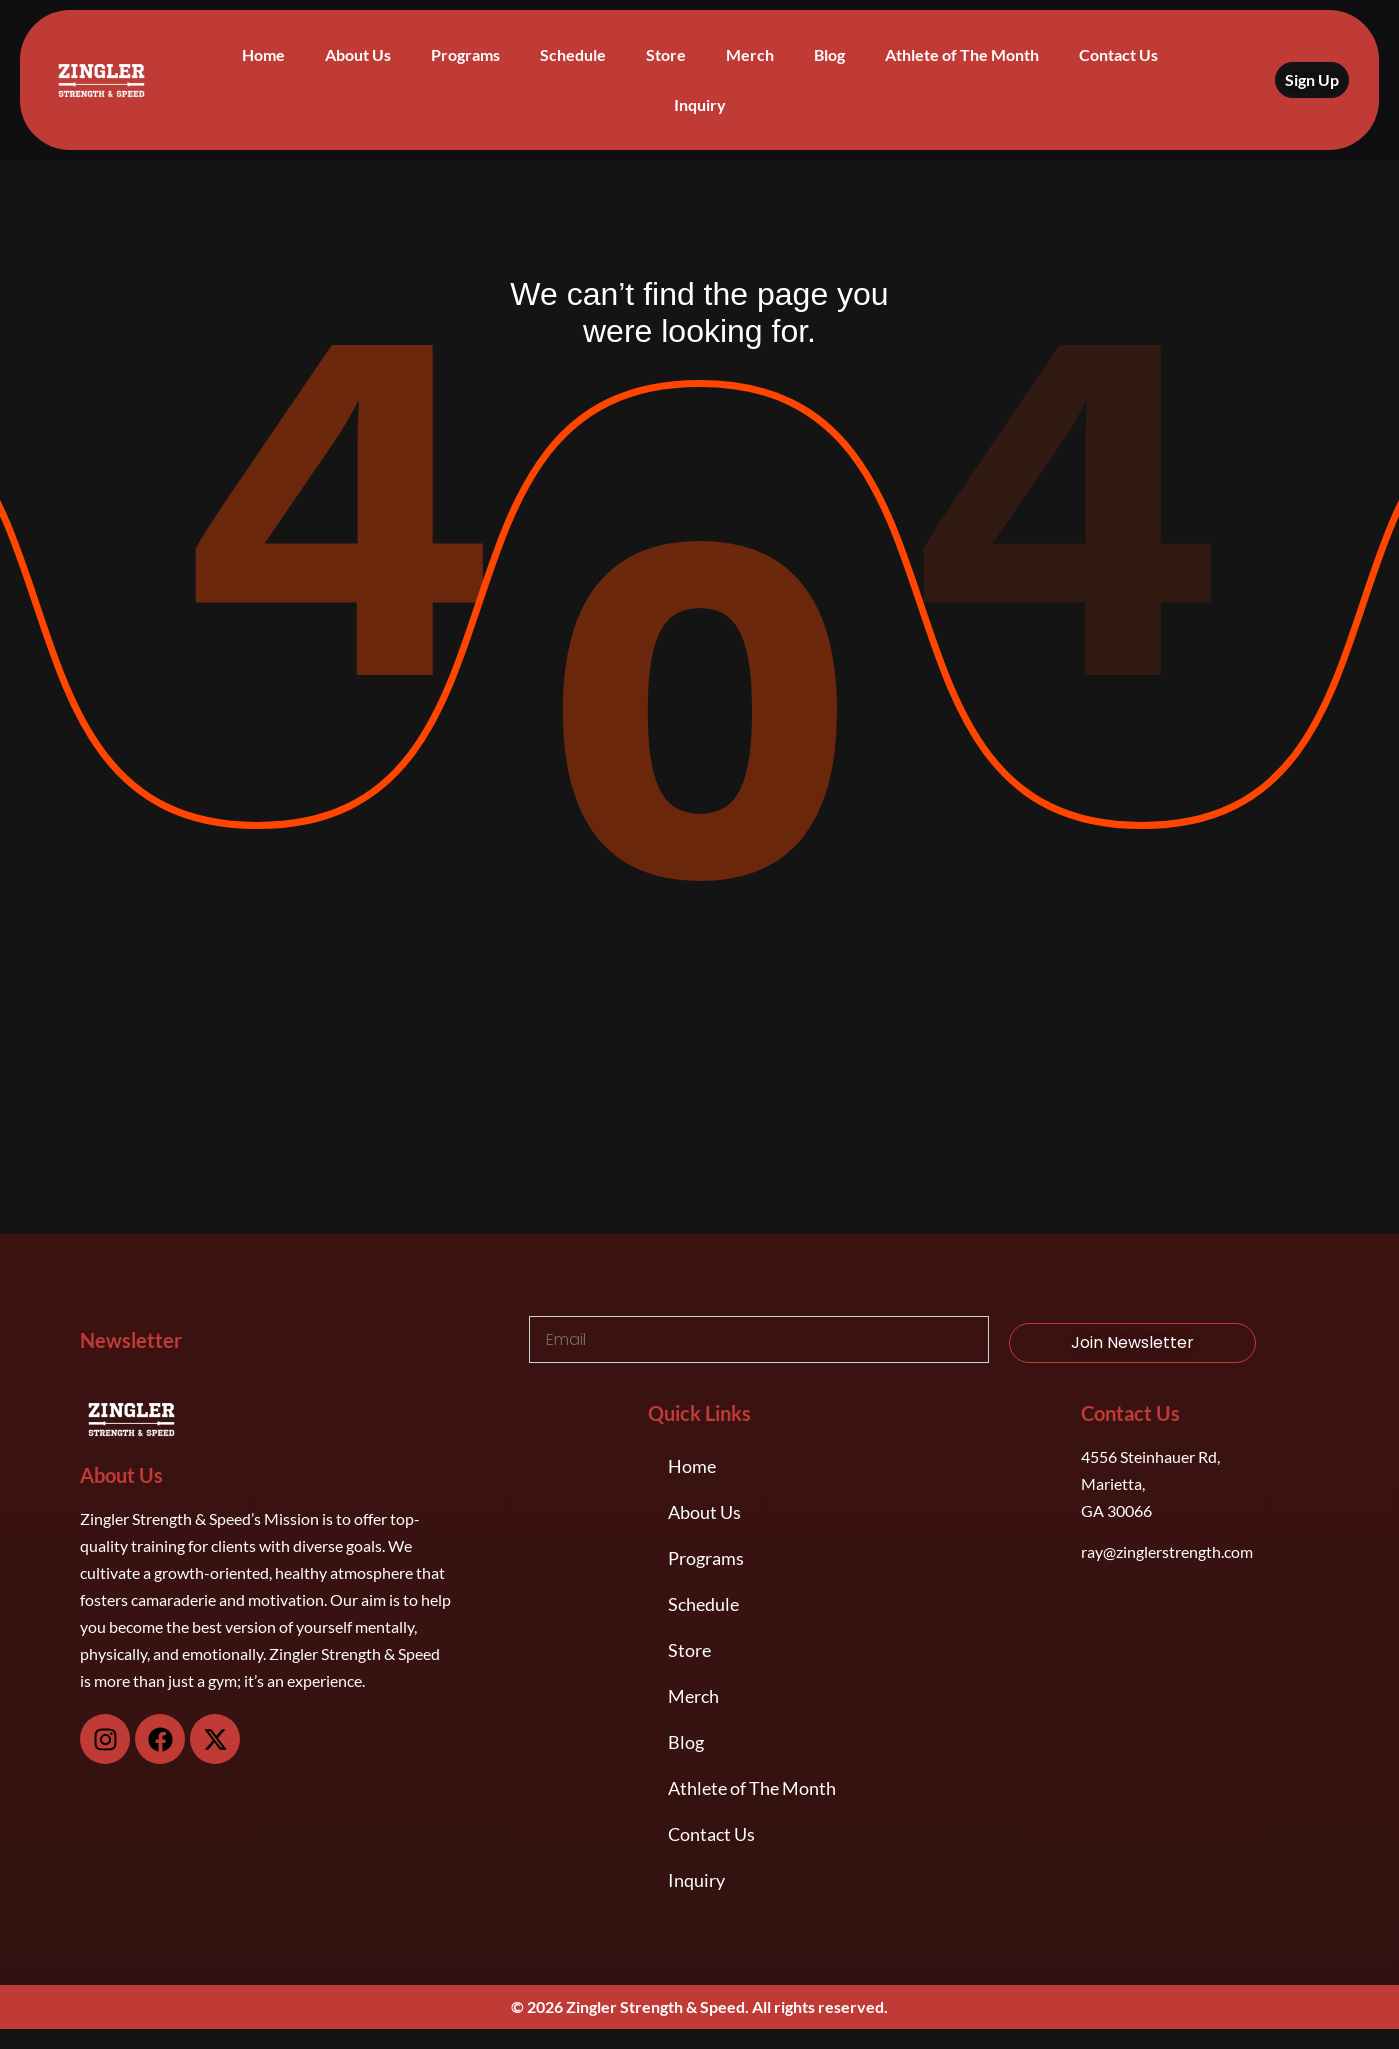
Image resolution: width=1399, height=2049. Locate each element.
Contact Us (1118, 54)
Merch (750, 54)
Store (666, 54)
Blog (829, 54)
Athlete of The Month (962, 54)
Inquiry (700, 104)
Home (263, 54)
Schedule (573, 54)
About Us (358, 54)
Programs (465, 54)
